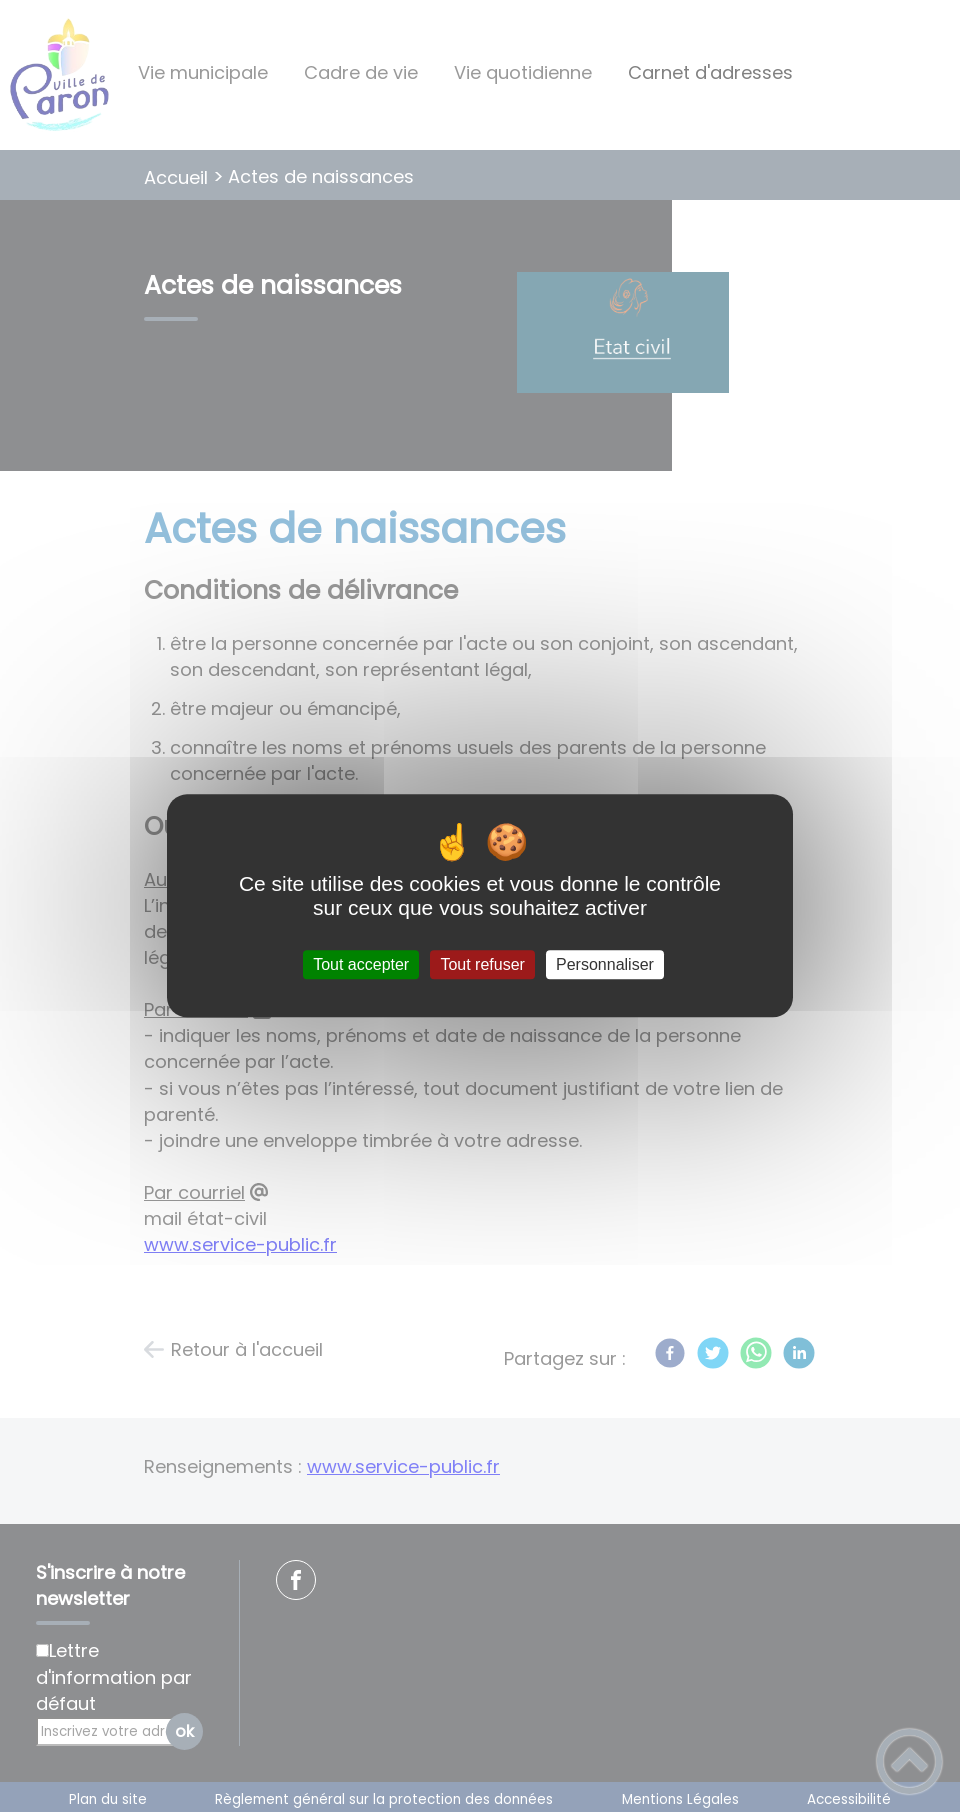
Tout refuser (482, 964)
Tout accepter (361, 964)
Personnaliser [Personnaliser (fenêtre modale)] (605, 964)
